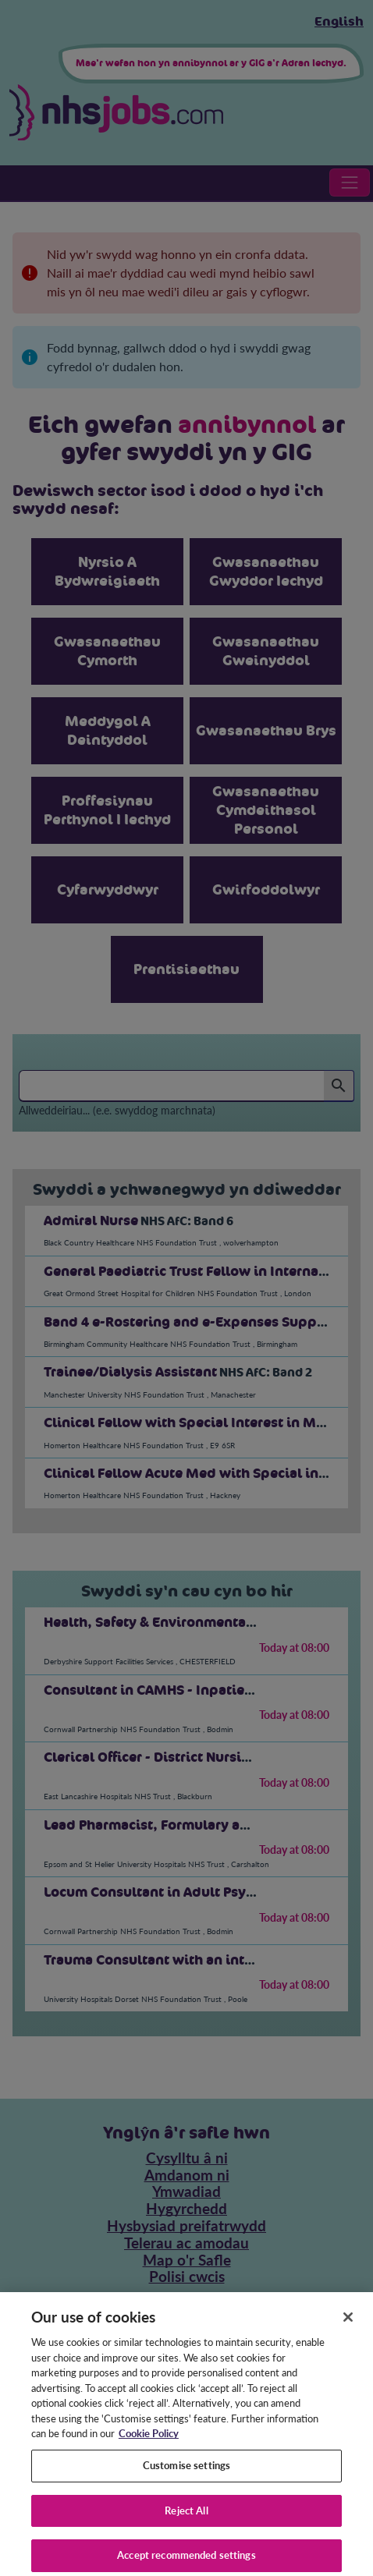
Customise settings (186, 2476)
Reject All (186, 2520)
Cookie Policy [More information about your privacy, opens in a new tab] (149, 2444)
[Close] (348, 2328)
